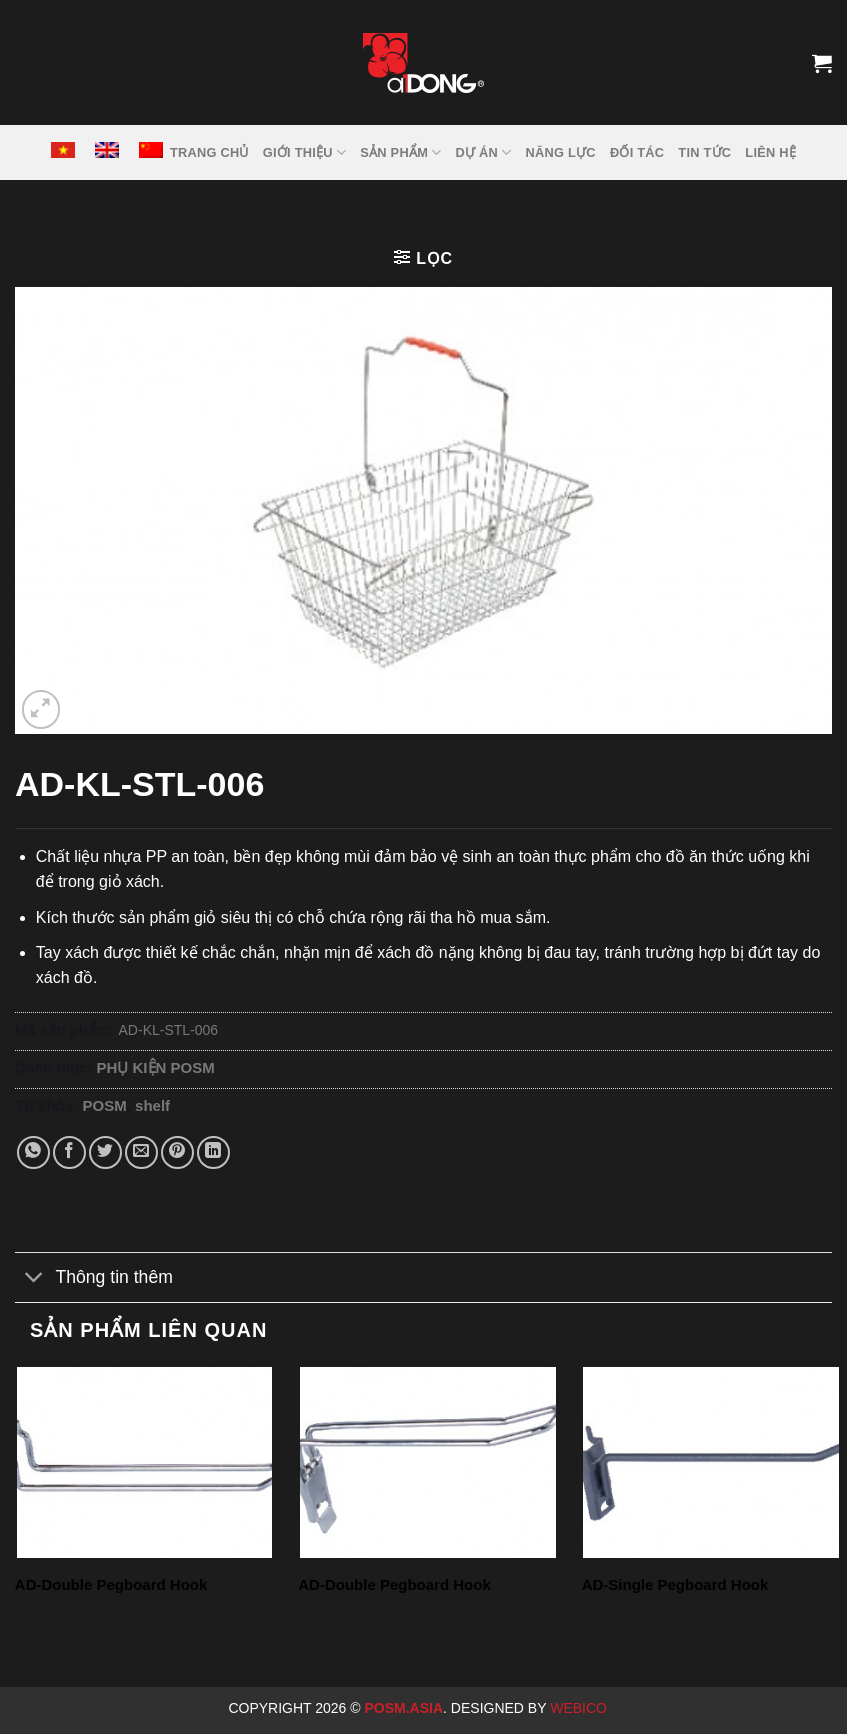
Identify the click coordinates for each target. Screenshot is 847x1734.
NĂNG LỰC (561, 152)
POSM (105, 1105)
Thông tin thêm (94, 1279)
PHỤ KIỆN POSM (156, 1067)
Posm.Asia (403, 1708)
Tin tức (704, 152)
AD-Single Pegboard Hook (675, 1584)
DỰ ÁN (484, 152)
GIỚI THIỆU (305, 152)
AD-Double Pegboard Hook (111, 1584)
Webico (580, 1708)
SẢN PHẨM (400, 152)
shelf (152, 1105)
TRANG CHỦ (209, 152)
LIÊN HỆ (770, 152)
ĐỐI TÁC (637, 152)
